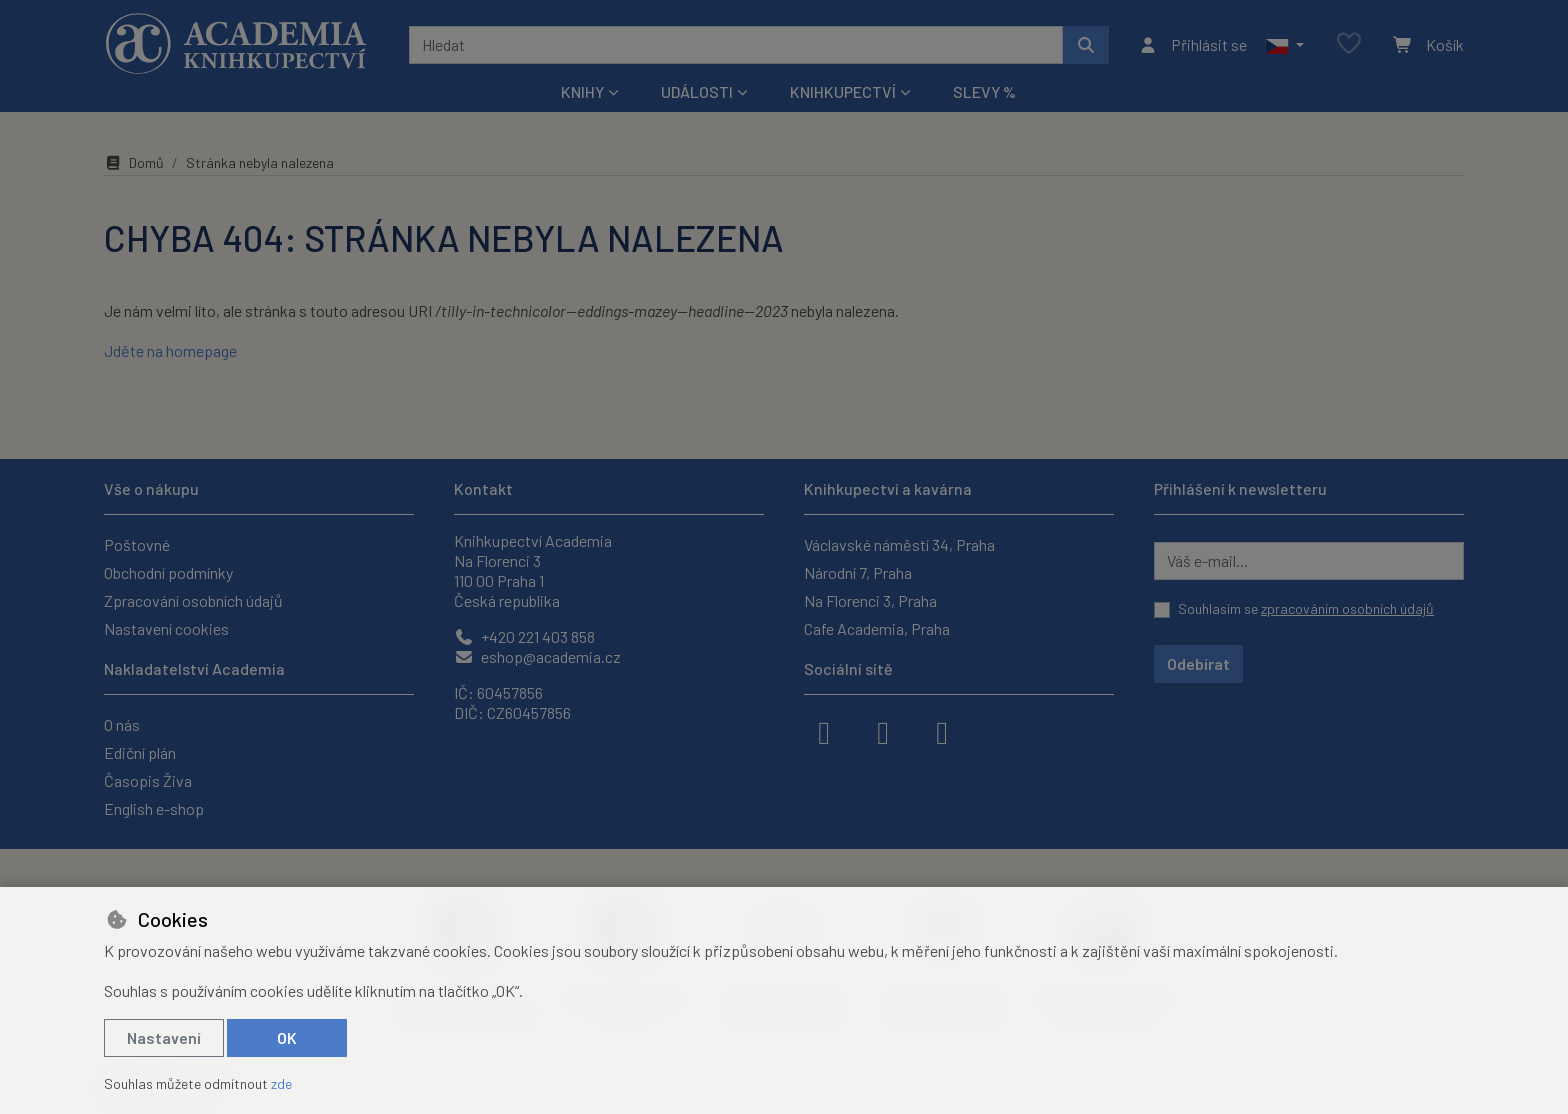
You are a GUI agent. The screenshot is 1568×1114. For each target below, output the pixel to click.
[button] (1284, 45)
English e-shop (154, 808)
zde (281, 1083)
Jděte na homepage (170, 350)
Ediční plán (140, 752)
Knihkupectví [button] (843, 91)
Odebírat (1198, 663)
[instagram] (883, 731)
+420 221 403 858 (524, 636)
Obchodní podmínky (168, 572)
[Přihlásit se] (1192, 45)
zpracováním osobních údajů (1347, 608)
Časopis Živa (148, 780)
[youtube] (942, 731)
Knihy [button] (582, 91)
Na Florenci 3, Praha (870, 600)
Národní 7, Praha (858, 572)
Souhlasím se (1306, 608)
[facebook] (824, 731)
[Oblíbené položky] (1349, 44)
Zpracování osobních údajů (193, 600)
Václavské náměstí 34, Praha (899, 544)
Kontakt (483, 488)
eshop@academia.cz (537, 656)
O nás (122, 724)
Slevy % (984, 91)
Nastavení (164, 1037)
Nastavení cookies (166, 628)
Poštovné (137, 544)
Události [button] (697, 91)
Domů (134, 162)
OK (287, 1037)
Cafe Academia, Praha (877, 628)
